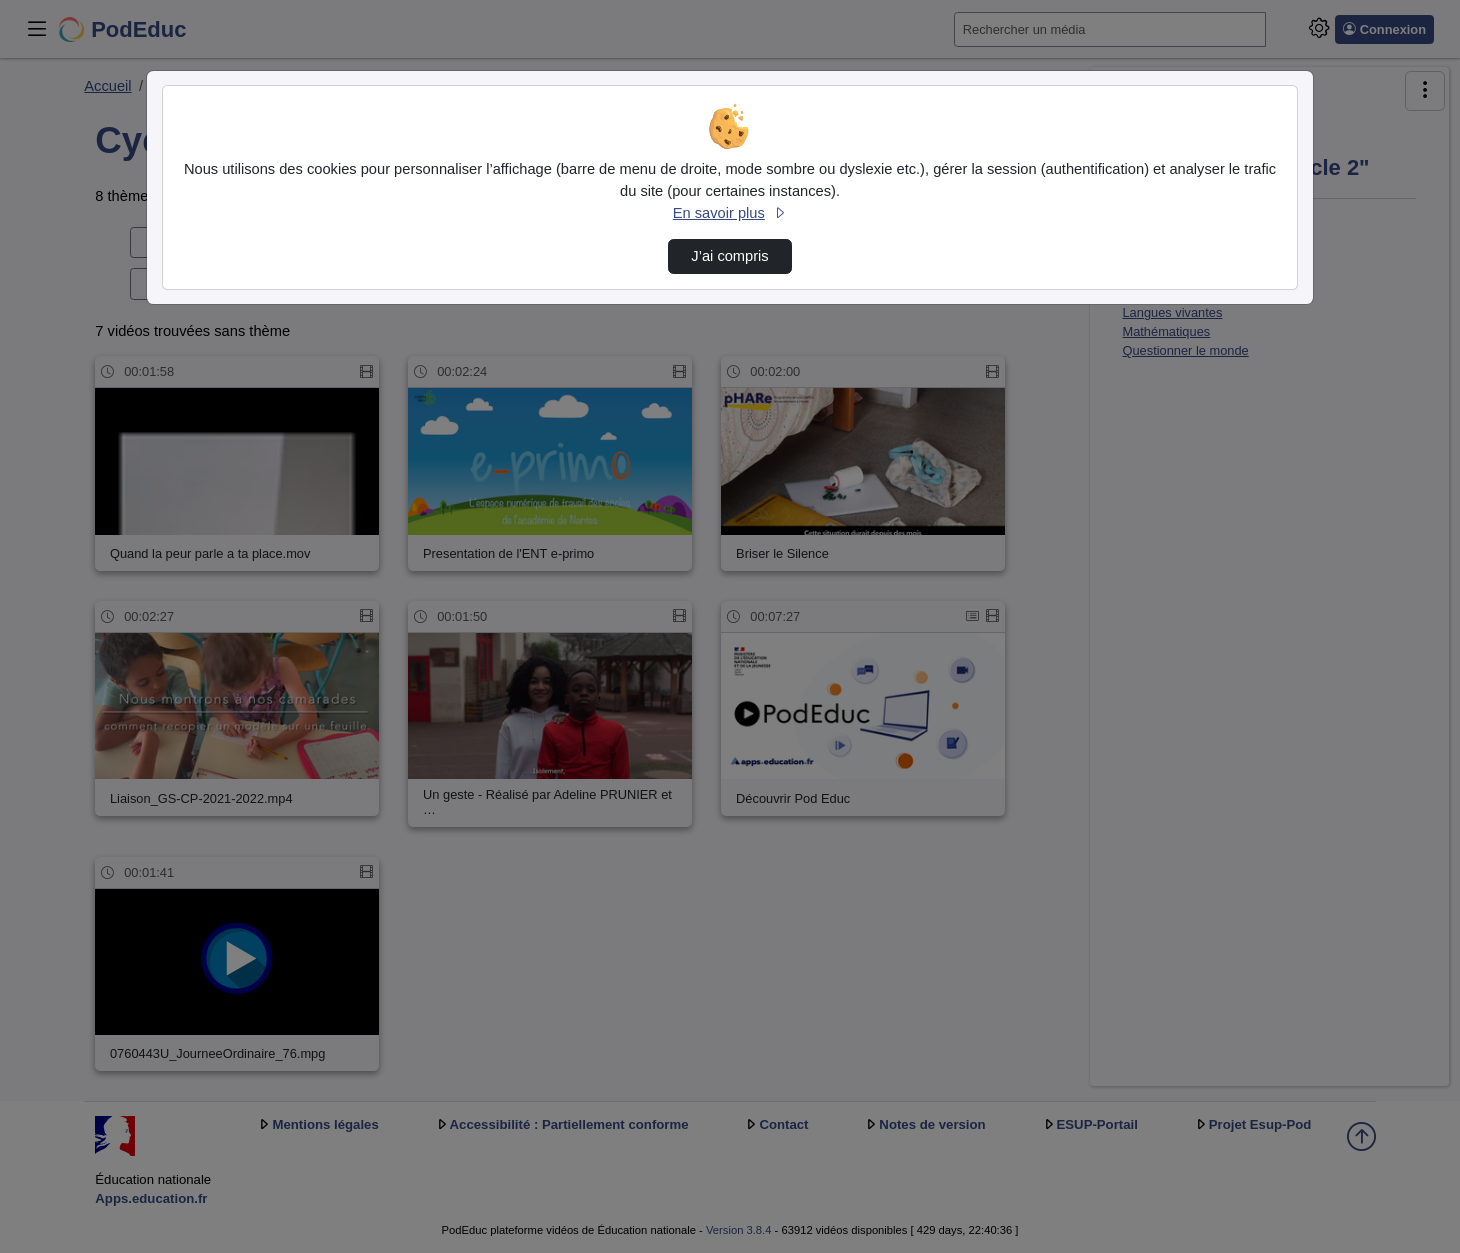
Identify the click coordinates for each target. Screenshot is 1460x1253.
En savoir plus (730, 213)
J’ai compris (729, 256)
